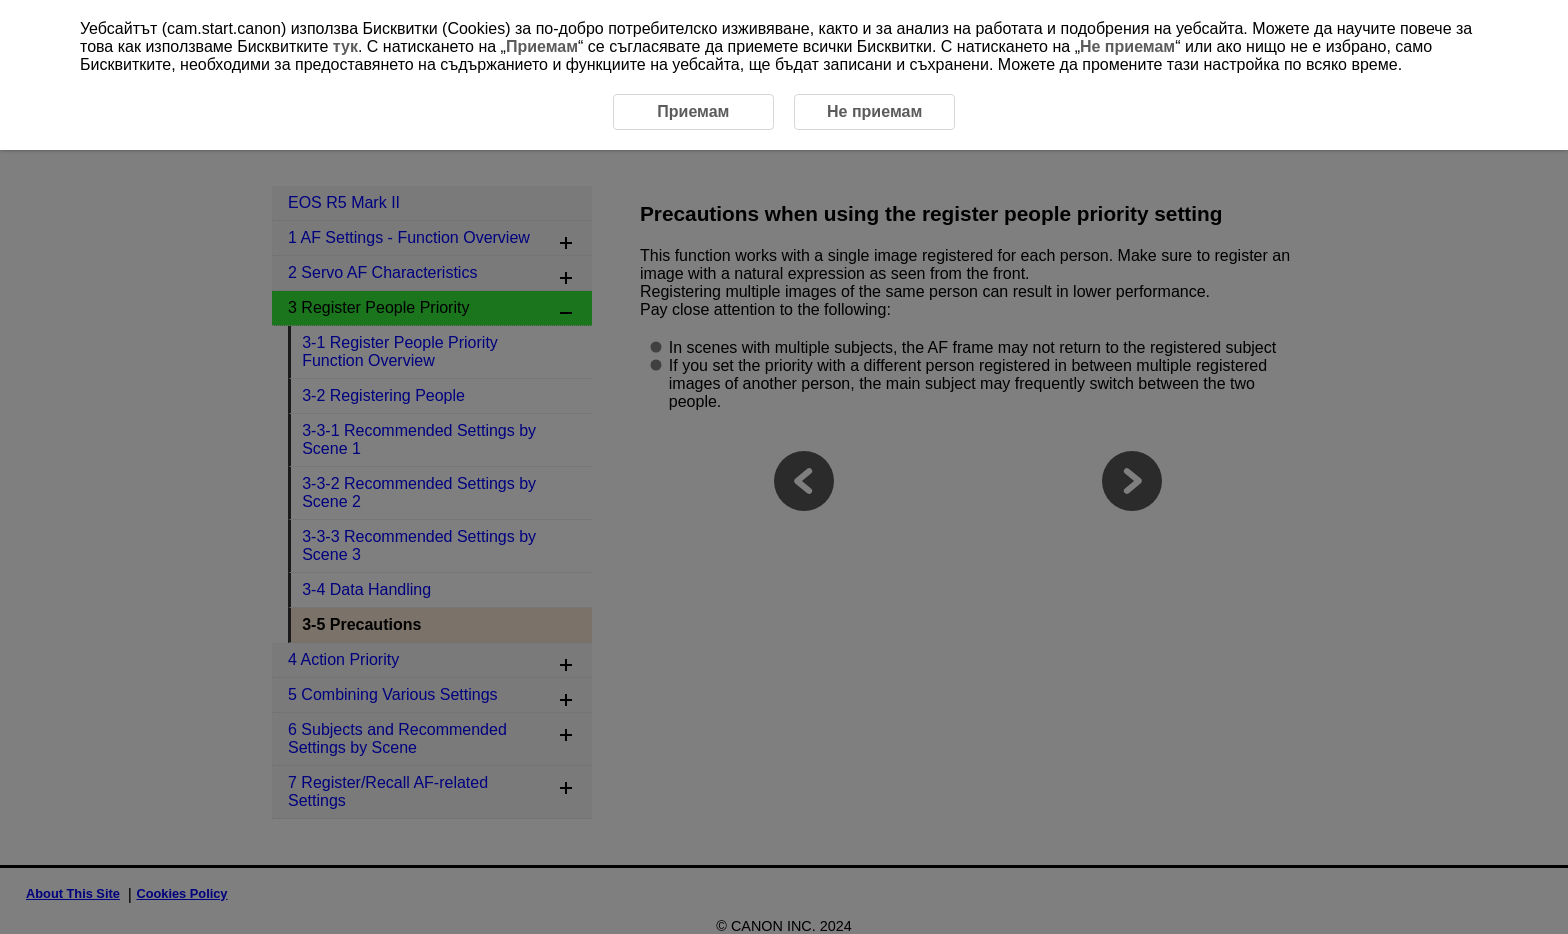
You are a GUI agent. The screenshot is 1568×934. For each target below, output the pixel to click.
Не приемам (1127, 46)
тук (345, 46)
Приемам (542, 46)
